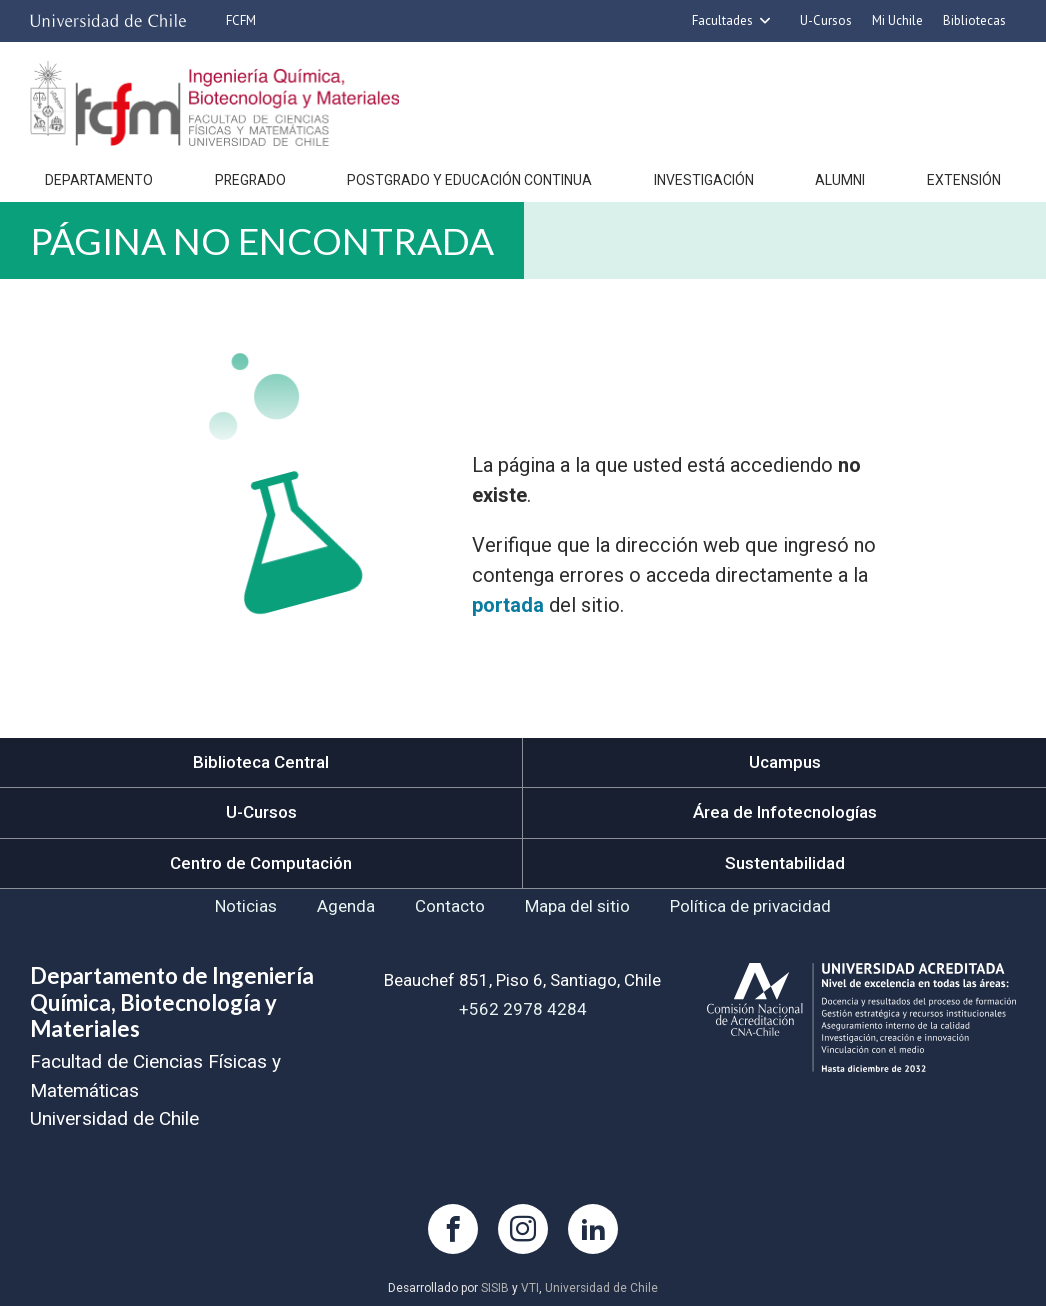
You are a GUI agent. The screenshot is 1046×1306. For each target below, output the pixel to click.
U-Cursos (826, 20)
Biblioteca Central (261, 762)
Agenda (346, 906)
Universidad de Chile (601, 1288)
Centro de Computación (261, 863)
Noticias (246, 906)
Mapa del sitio (577, 906)
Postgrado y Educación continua (469, 180)
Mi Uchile (897, 20)
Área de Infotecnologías (785, 812)
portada (508, 605)
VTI (530, 1288)
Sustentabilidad (785, 863)
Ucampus (785, 762)
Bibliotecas (974, 20)
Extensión (964, 180)
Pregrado (250, 180)
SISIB (495, 1288)
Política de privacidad (750, 906)
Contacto (450, 906)
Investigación (704, 180)
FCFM (241, 20)
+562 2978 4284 (523, 1009)
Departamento (99, 180)
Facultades (722, 20)
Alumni (840, 180)
